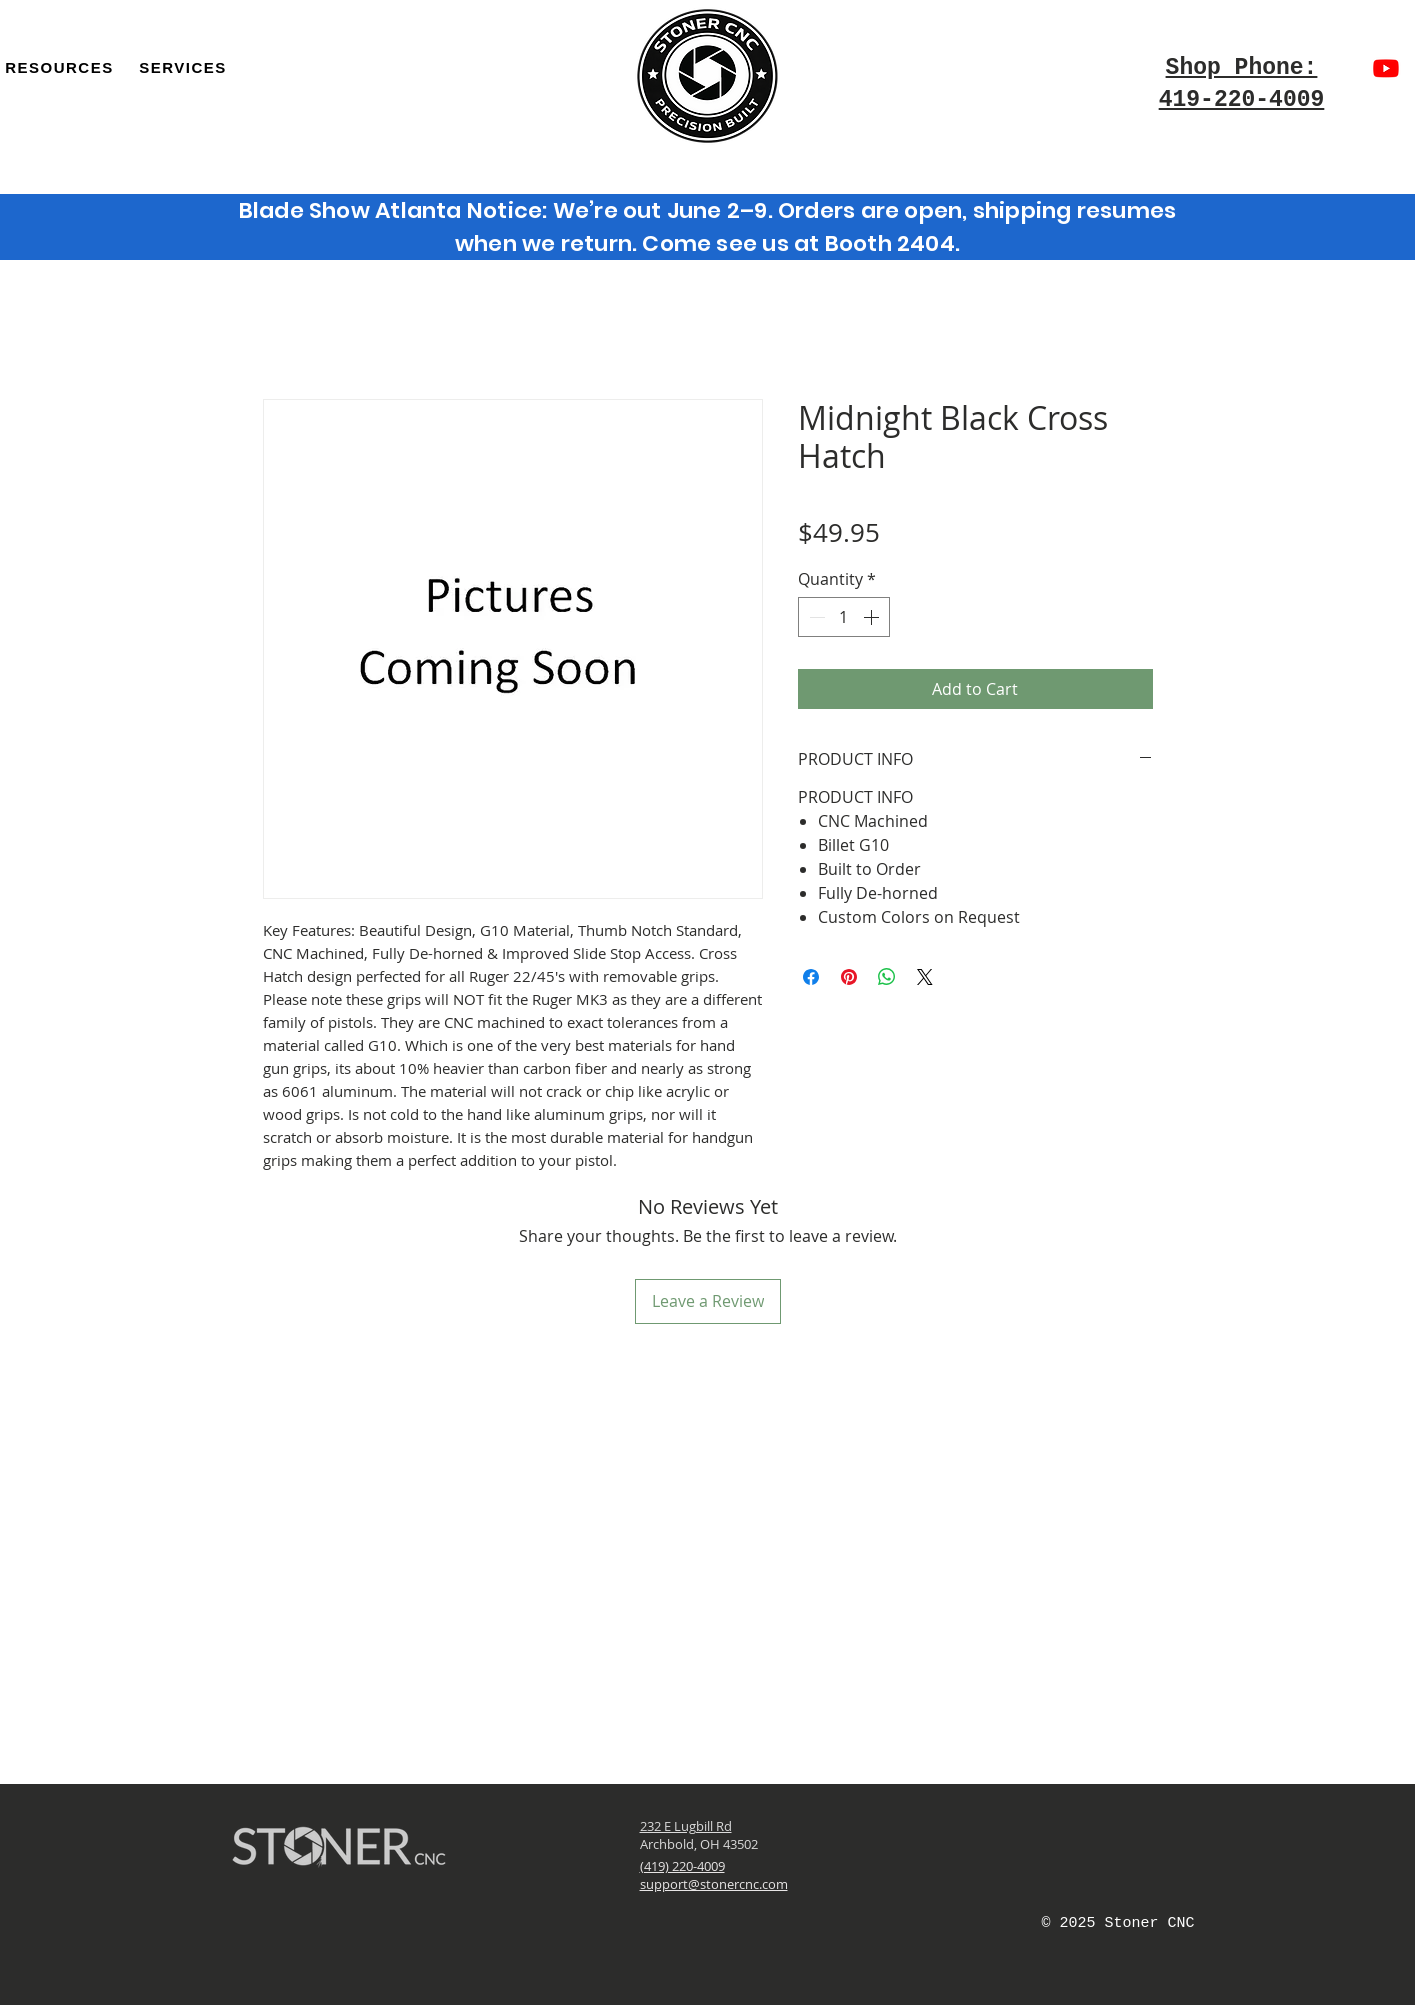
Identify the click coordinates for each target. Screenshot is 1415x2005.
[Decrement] (815, 617)
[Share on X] (925, 977)
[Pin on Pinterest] (849, 977)
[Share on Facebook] (811, 977)
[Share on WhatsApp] (887, 977)
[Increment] (873, 617)
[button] (182, 67)
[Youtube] (1386, 68)
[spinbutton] (844, 617)
